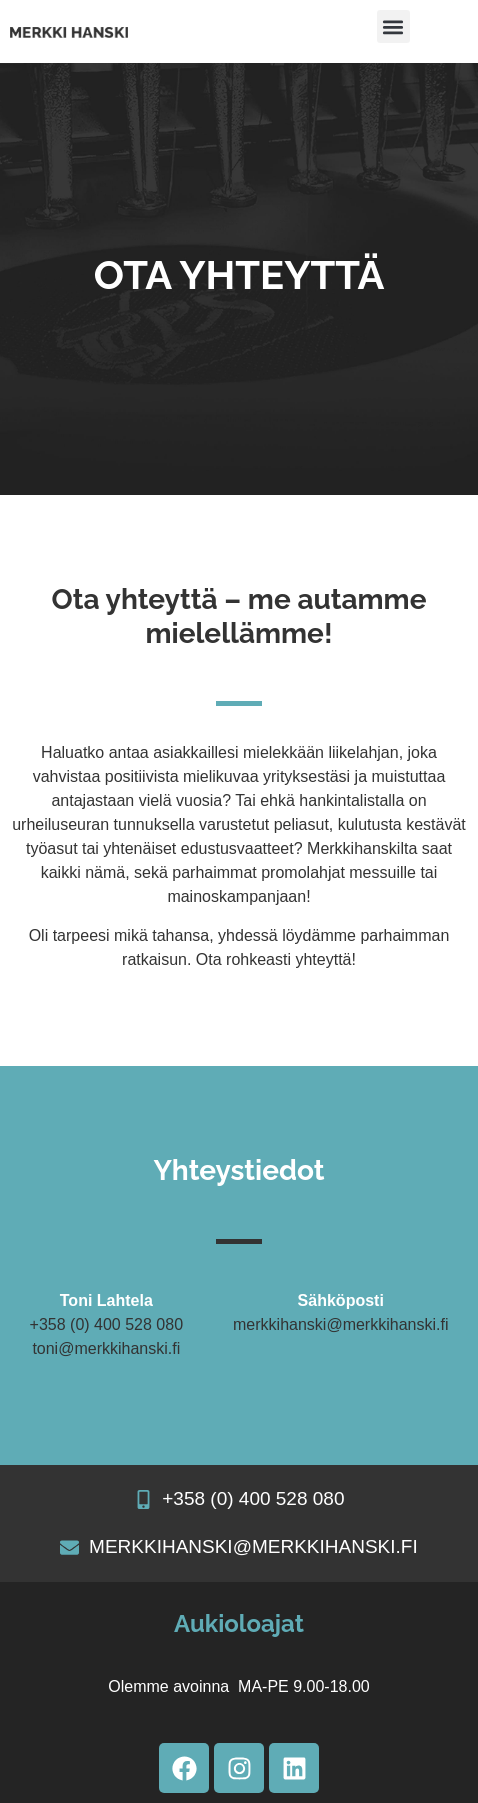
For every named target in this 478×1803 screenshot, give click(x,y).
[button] (393, 26)
